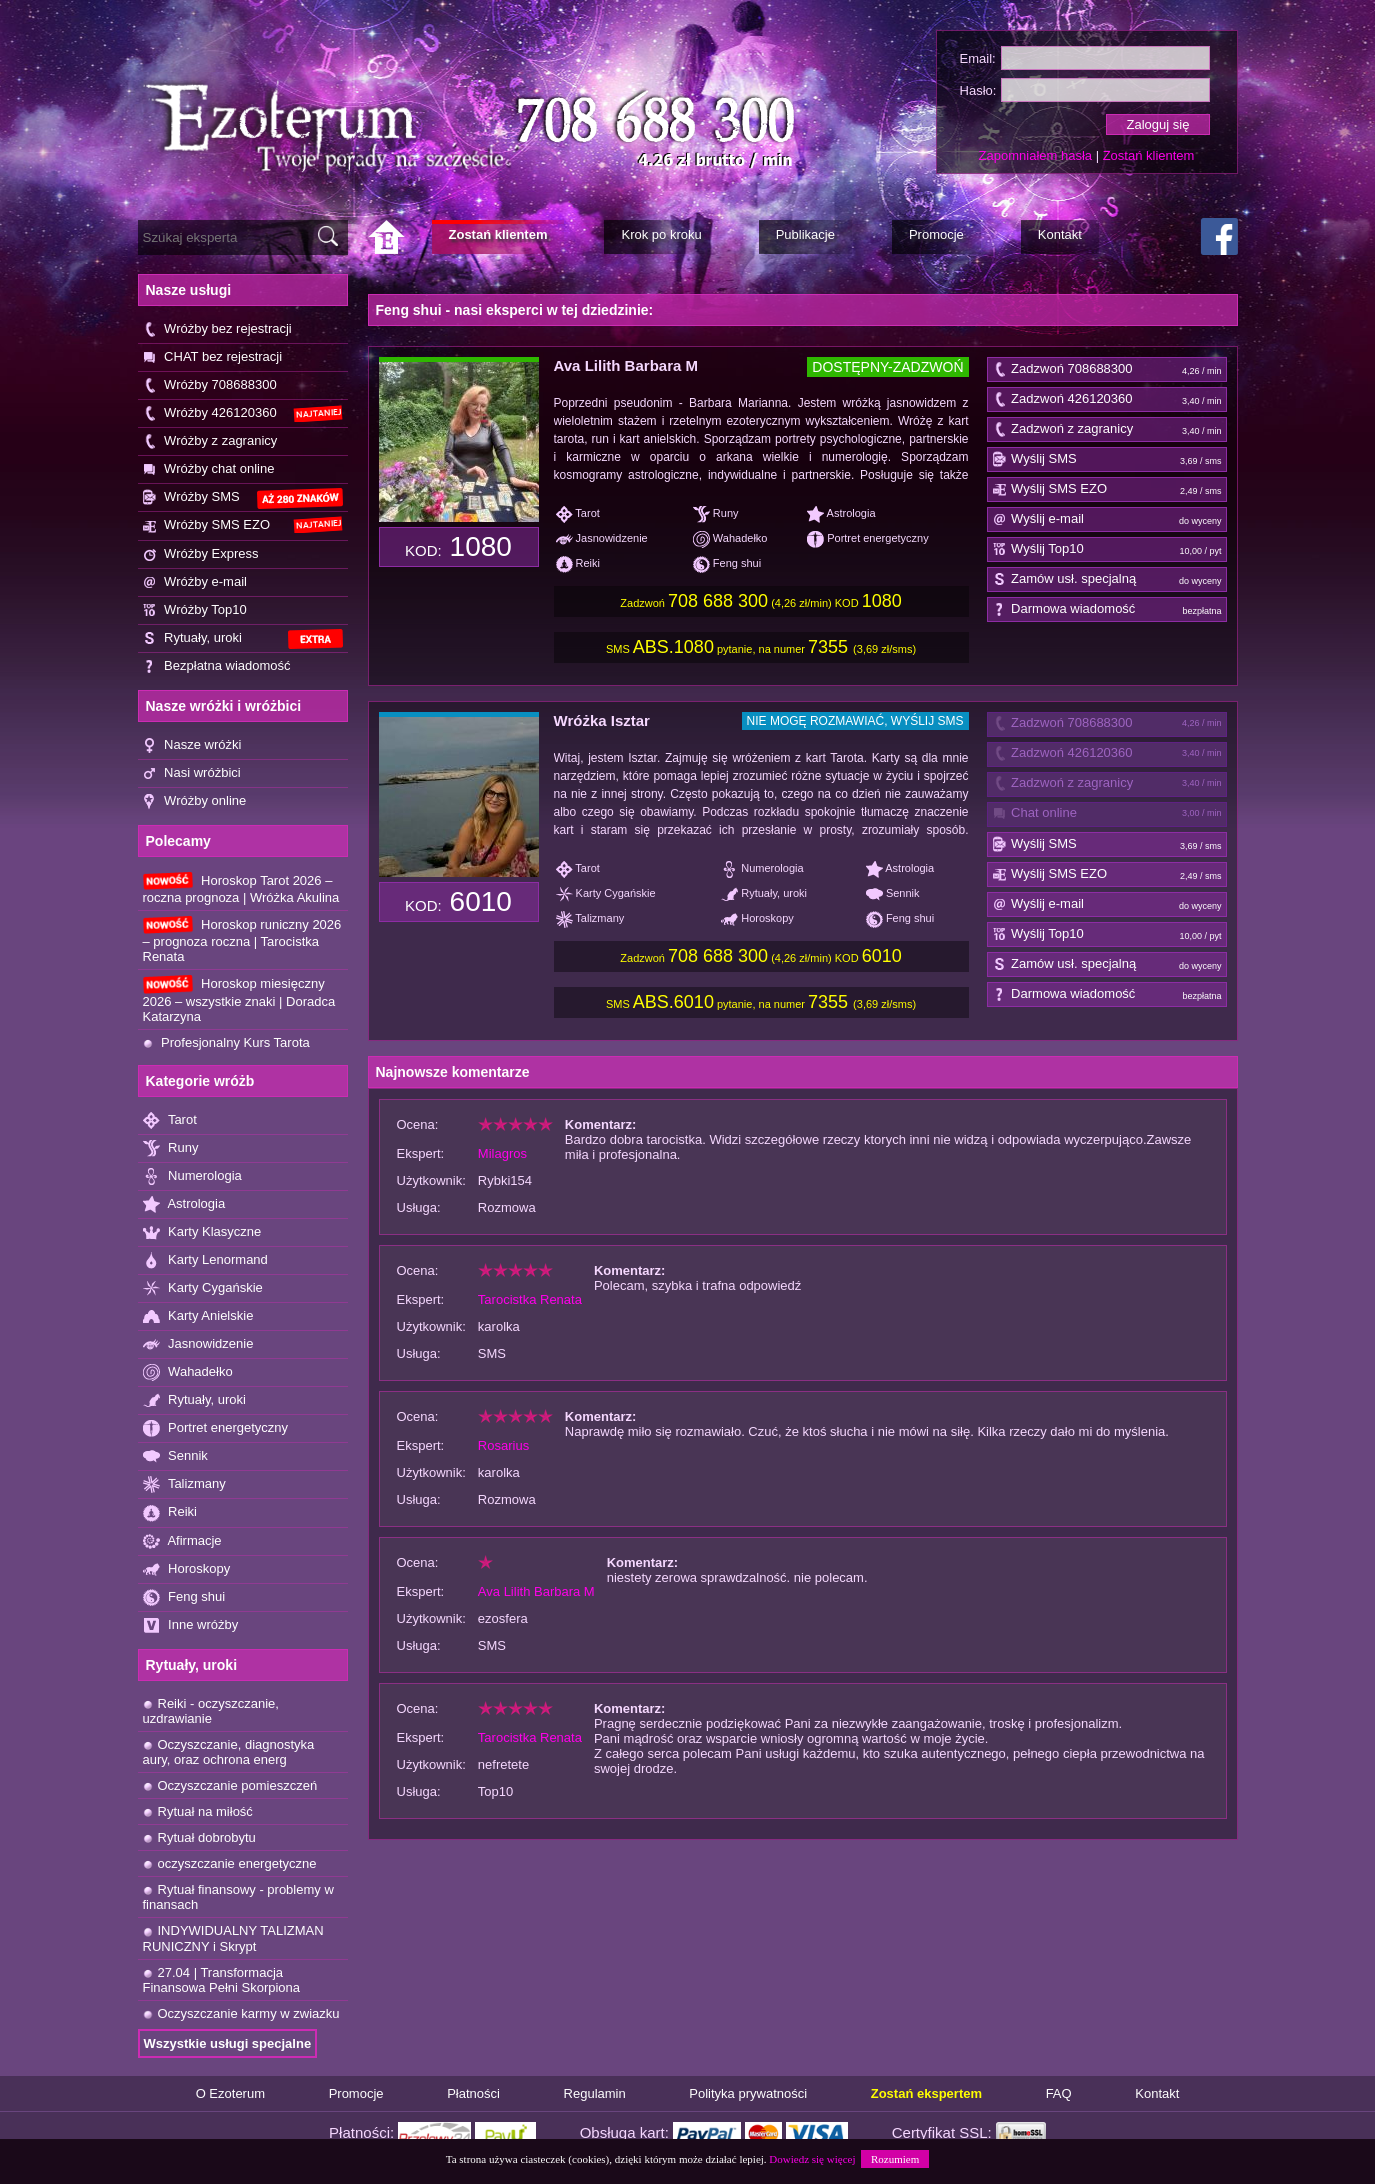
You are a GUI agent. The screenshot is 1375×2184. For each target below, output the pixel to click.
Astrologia (184, 1204)
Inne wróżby (191, 1625)
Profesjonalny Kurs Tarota (226, 1042)
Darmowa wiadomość (1107, 610)
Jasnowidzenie (198, 1344)
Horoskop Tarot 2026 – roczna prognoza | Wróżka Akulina (241, 888)
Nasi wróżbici (192, 773)
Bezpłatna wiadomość (217, 666)
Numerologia (192, 1176)
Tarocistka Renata (530, 1299)
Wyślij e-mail (1107, 520)
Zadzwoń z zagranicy (1107, 430)
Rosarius (503, 1445)
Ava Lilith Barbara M (626, 365)
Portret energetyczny (216, 1428)
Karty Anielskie (198, 1316)
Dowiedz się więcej (812, 2159)
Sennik (175, 1456)
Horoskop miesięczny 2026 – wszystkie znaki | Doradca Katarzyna (239, 999)
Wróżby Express (201, 554)
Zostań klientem (1149, 155)
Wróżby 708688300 (210, 385)
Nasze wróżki (192, 745)
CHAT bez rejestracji (213, 357)
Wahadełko (188, 1372)
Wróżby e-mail (195, 582)
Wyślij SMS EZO (1107, 490)
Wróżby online (195, 801)
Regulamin (595, 2093)
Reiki (170, 1512)
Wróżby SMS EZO (243, 525)
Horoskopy (187, 1569)
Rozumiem (895, 2159)
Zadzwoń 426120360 (1107, 400)
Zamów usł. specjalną (1107, 580)
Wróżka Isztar (602, 720)
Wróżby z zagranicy (210, 441)
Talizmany (184, 1484)
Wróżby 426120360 (243, 413)
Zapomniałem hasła (1035, 155)
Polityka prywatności (748, 2093)
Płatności (473, 2093)
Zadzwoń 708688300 (1107, 370)
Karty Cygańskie (203, 1288)
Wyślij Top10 (1107, 550)
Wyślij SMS (1107, 460)
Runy (171, 1148)
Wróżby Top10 (195, 610)
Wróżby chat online (209, 469)
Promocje (356, 2093)
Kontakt (1157, 2093)
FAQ (1059, 2093)
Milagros (502, 1153)
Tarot (170, 1120)
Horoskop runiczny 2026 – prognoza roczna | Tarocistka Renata (242, 940)
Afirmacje (182, 1541)
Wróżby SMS (243, 498)
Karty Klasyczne (202, 1232)
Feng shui (184, 1597)
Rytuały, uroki (243, 639)
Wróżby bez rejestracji (217, 329)
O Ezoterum (230, 2093)
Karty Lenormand (205, 1260)
